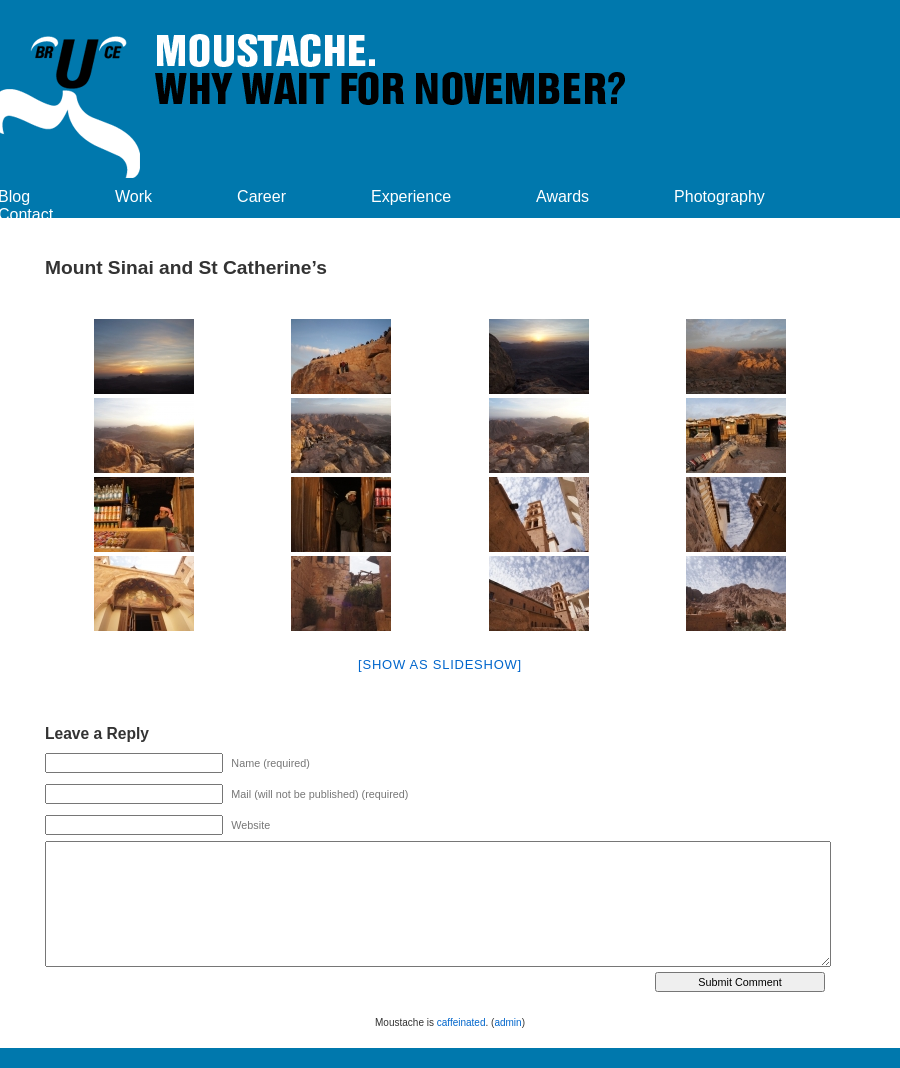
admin (507, 1022)
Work (133, 196)
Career (261, 196)
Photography (719, 196)
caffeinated (461, 1022)
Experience (411, 196)
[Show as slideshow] (440, 664)
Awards (562, 196)
